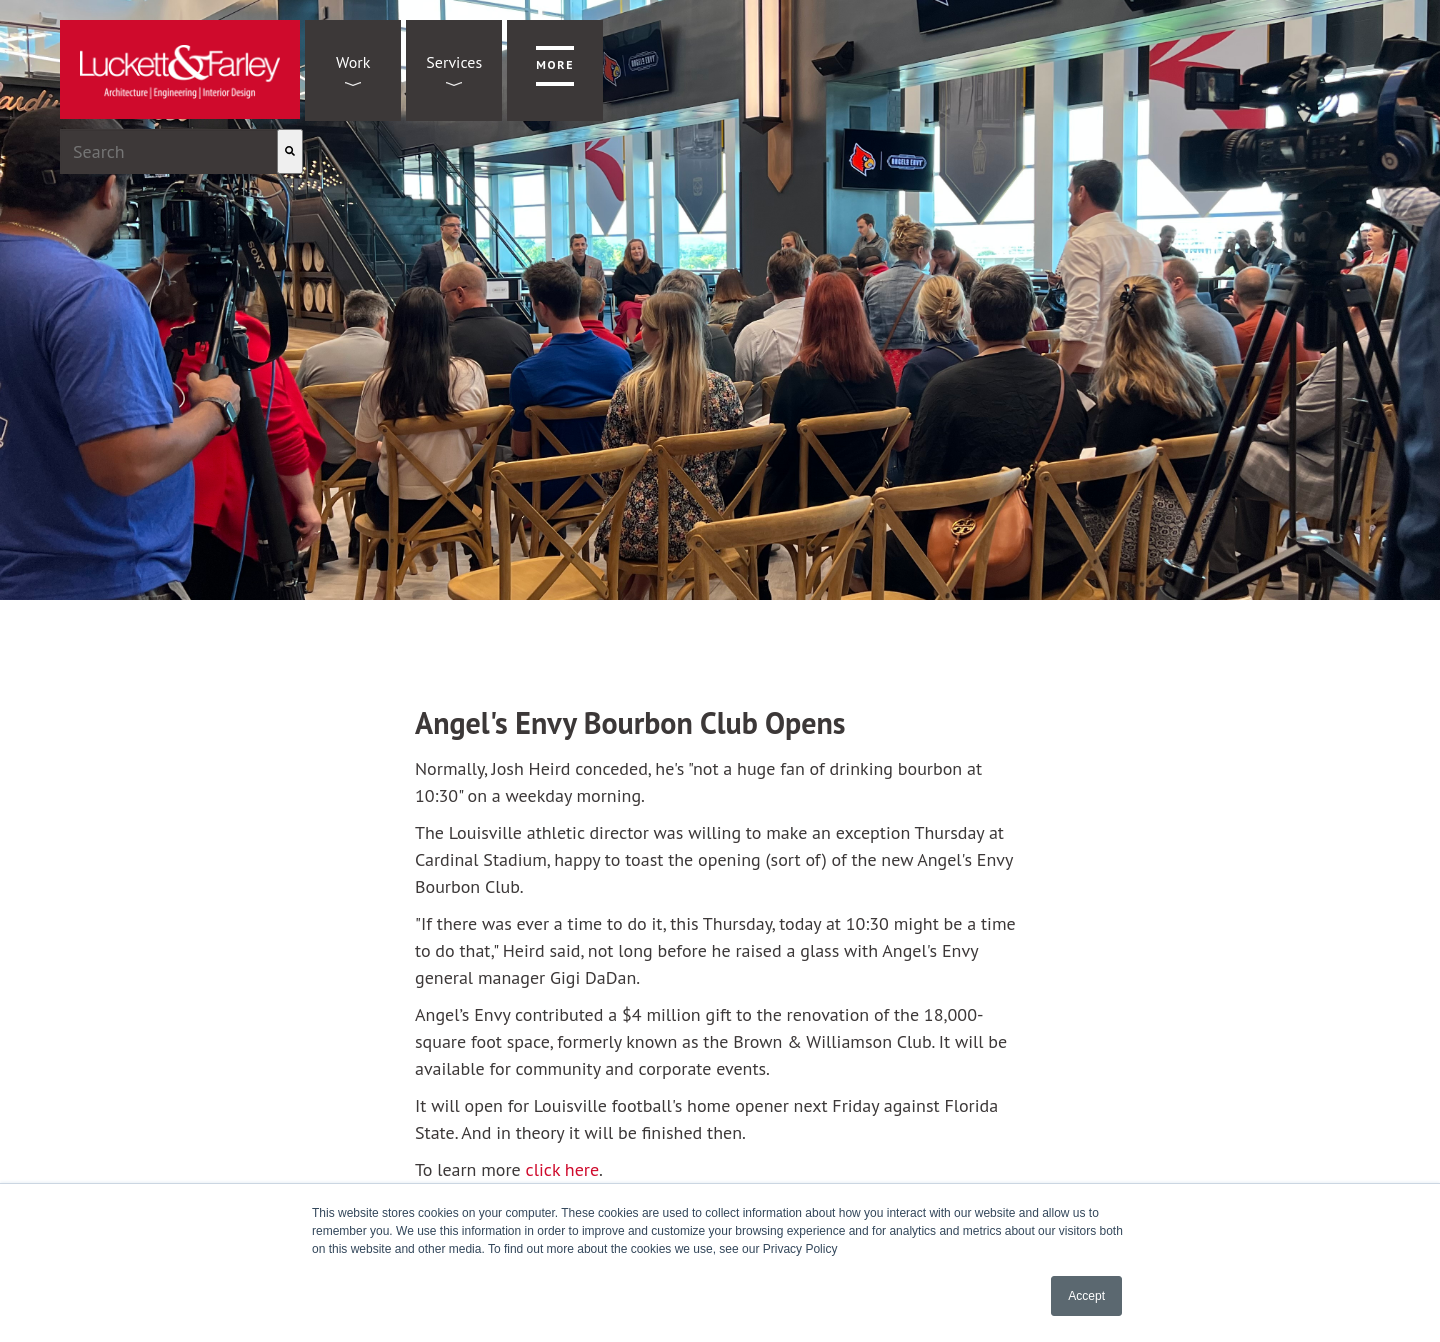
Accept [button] (1086, 1296)
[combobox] (168, 151)
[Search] (290, 151)
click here (562, 1169)
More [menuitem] (555, 64)
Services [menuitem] (454, 62)
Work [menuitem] (353, 62)
